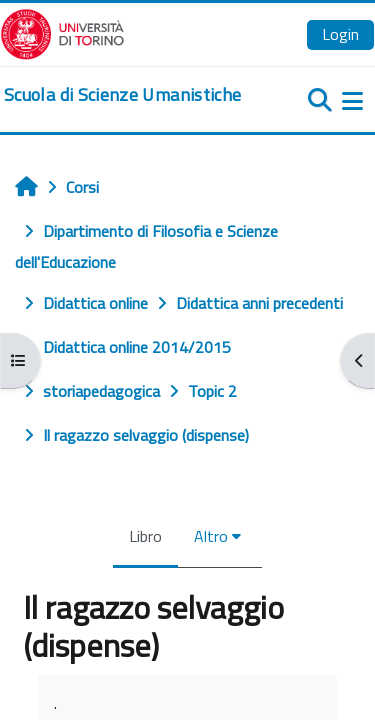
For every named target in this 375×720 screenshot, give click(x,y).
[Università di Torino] (62, 32)
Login (340, 34)
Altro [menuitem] (211, 536)
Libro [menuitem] (145, 536)
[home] (122, 95)
